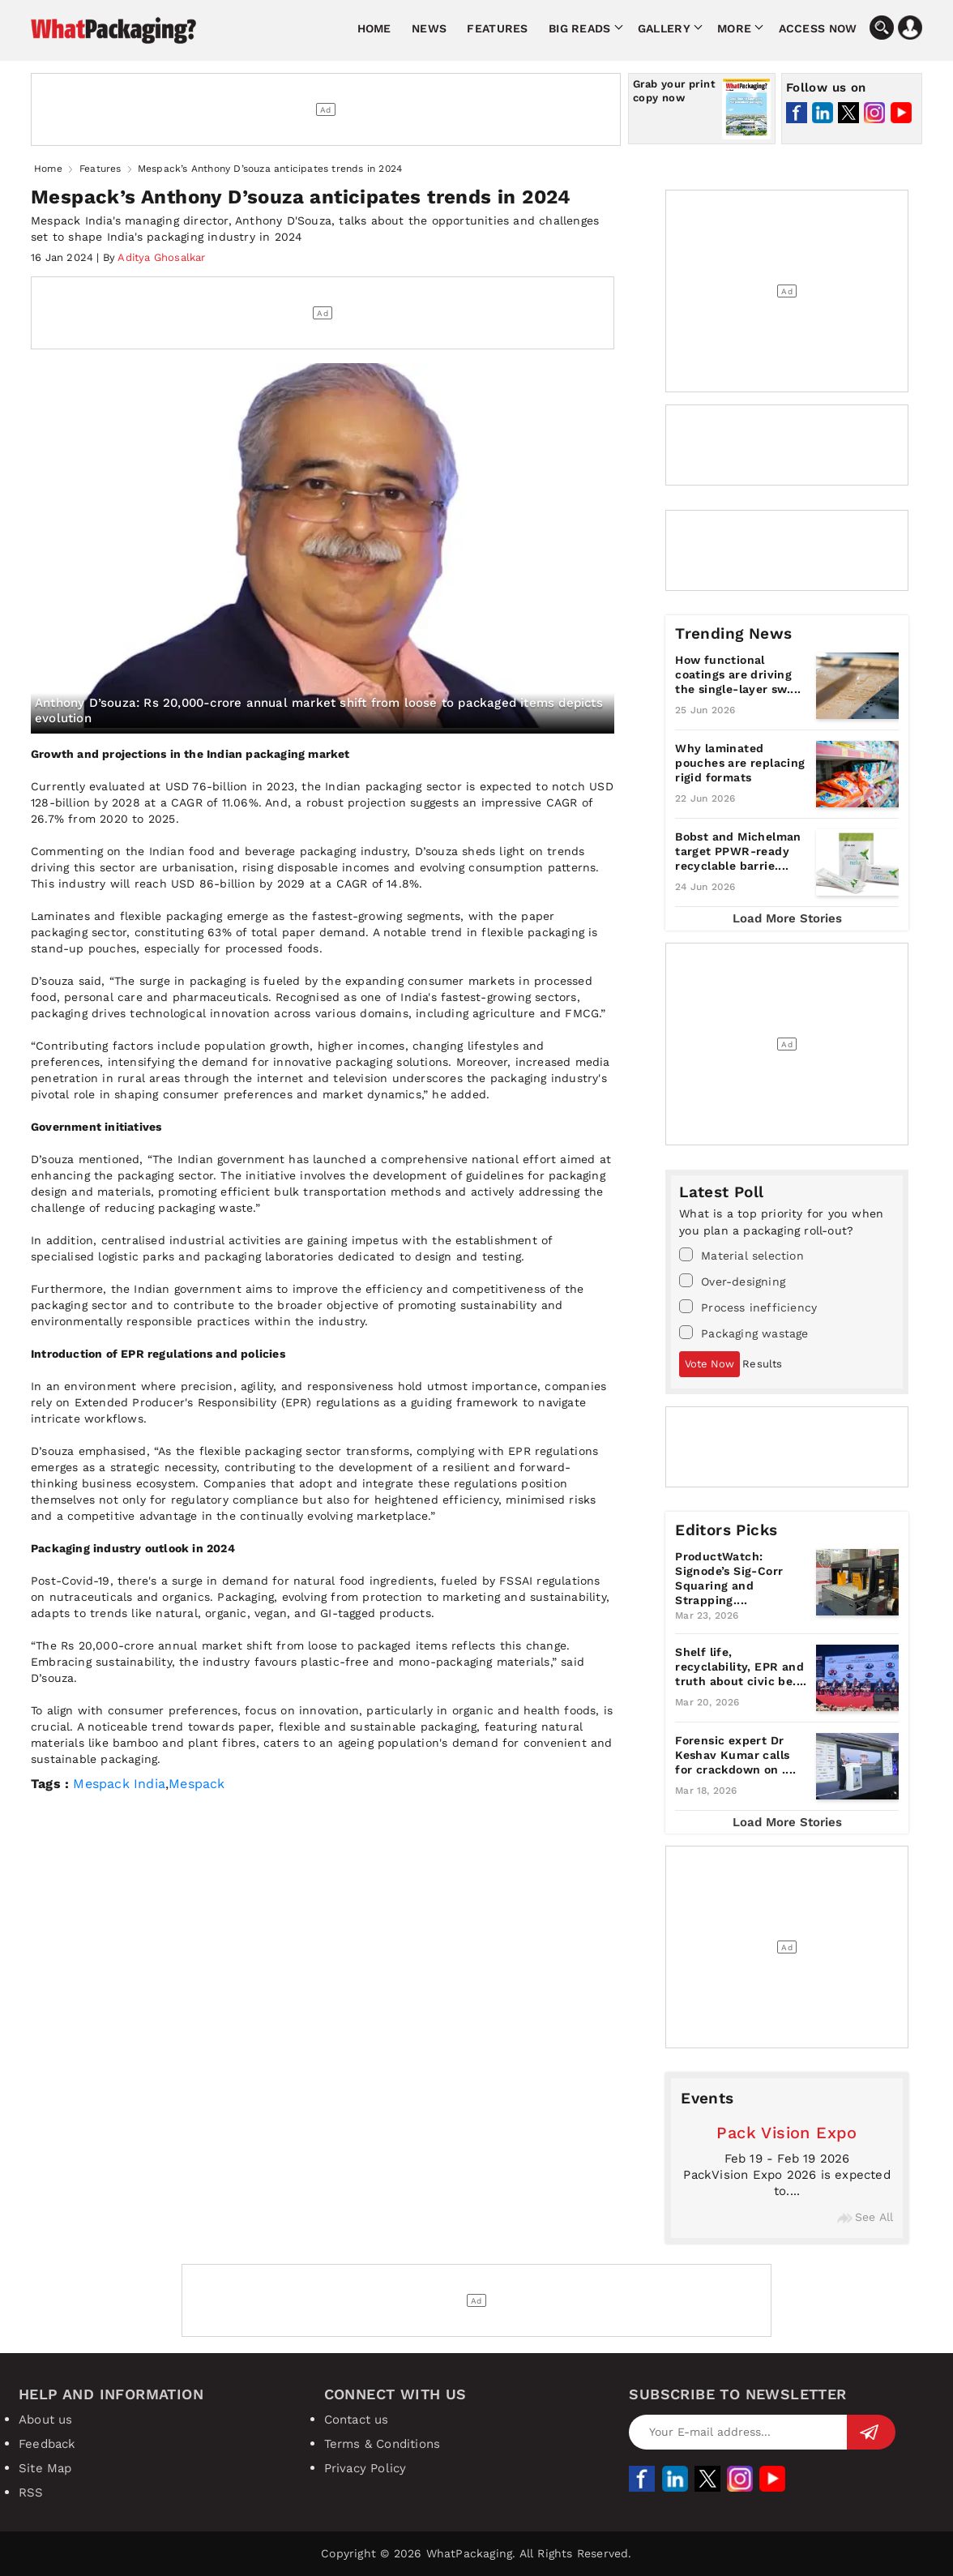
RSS (31, 2492)
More (734, 28)
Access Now (818, 28)
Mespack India (119, 1783)
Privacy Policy (365, 2468)
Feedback (47, 2444)
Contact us (356, 2419)
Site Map (45, 2468)
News (429, 28)
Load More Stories (787, 918)
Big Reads (580, 28)
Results (762, 1364)
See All (865, 2216)
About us (46, 2419)
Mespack (196, 1783)
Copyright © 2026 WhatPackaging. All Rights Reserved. (476, 2553)
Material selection (741, 1254)
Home (374, 28)
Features (497, 28)
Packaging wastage (743, 1332)
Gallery (664, 28)
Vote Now (709, 1364)
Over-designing (732, 1280)
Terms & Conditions (382, 2444)
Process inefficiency (748, 1306)
